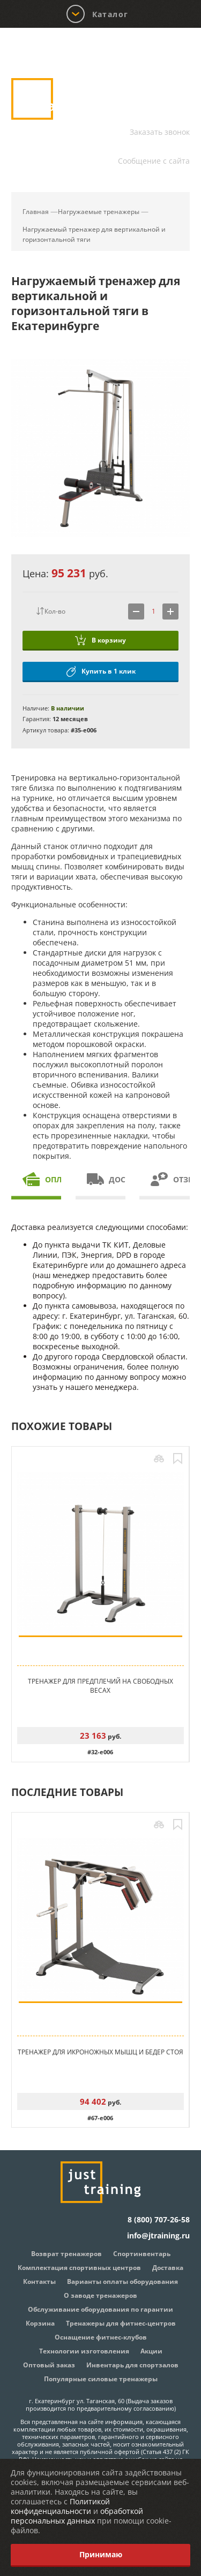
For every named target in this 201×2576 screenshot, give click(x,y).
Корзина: (169, 50)
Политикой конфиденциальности (60, 2506)
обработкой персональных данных (77, 2516)
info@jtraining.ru (158, 147)
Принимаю (100, 2554)
